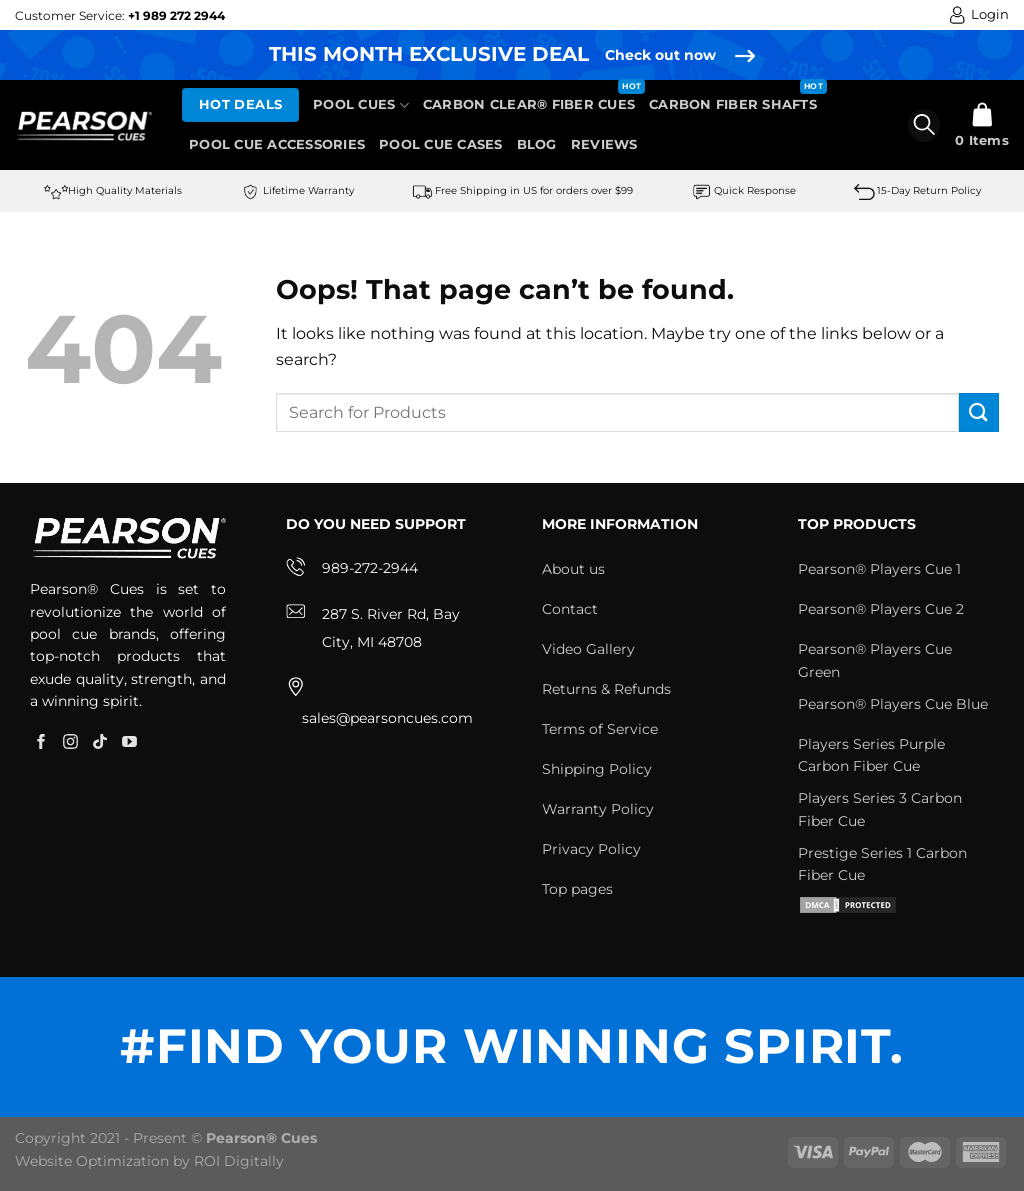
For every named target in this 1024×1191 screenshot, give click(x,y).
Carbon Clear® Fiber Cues (529, 104)
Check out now (660, 55)
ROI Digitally (239, 1161)
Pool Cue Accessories (277, 144)
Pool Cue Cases (441, 144)
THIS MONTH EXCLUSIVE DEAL (429, 54)
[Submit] (979, 412)
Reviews (604, 144)
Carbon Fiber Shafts (733, 104)
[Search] (924, 125)
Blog (537, 144)
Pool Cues (361, 105)
